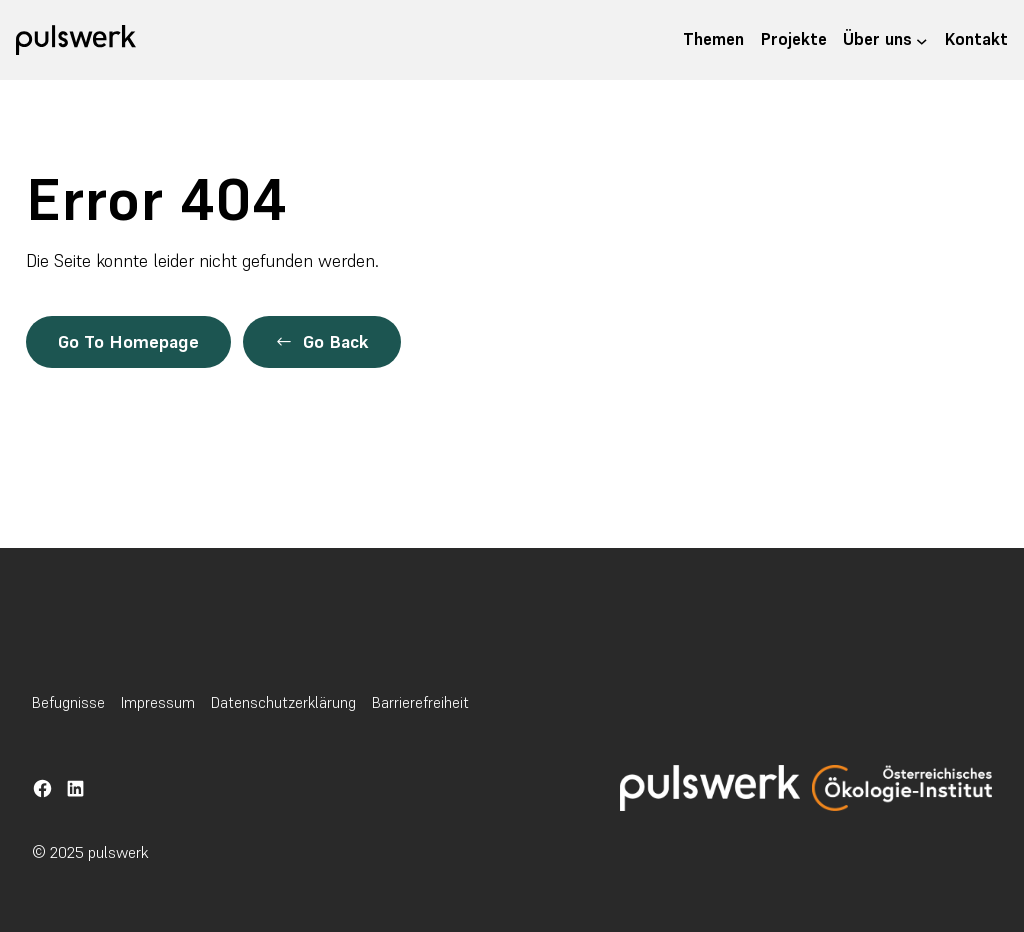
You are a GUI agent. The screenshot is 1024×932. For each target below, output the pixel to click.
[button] (322, 341)
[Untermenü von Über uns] (922, 40)
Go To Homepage (128, 341)
